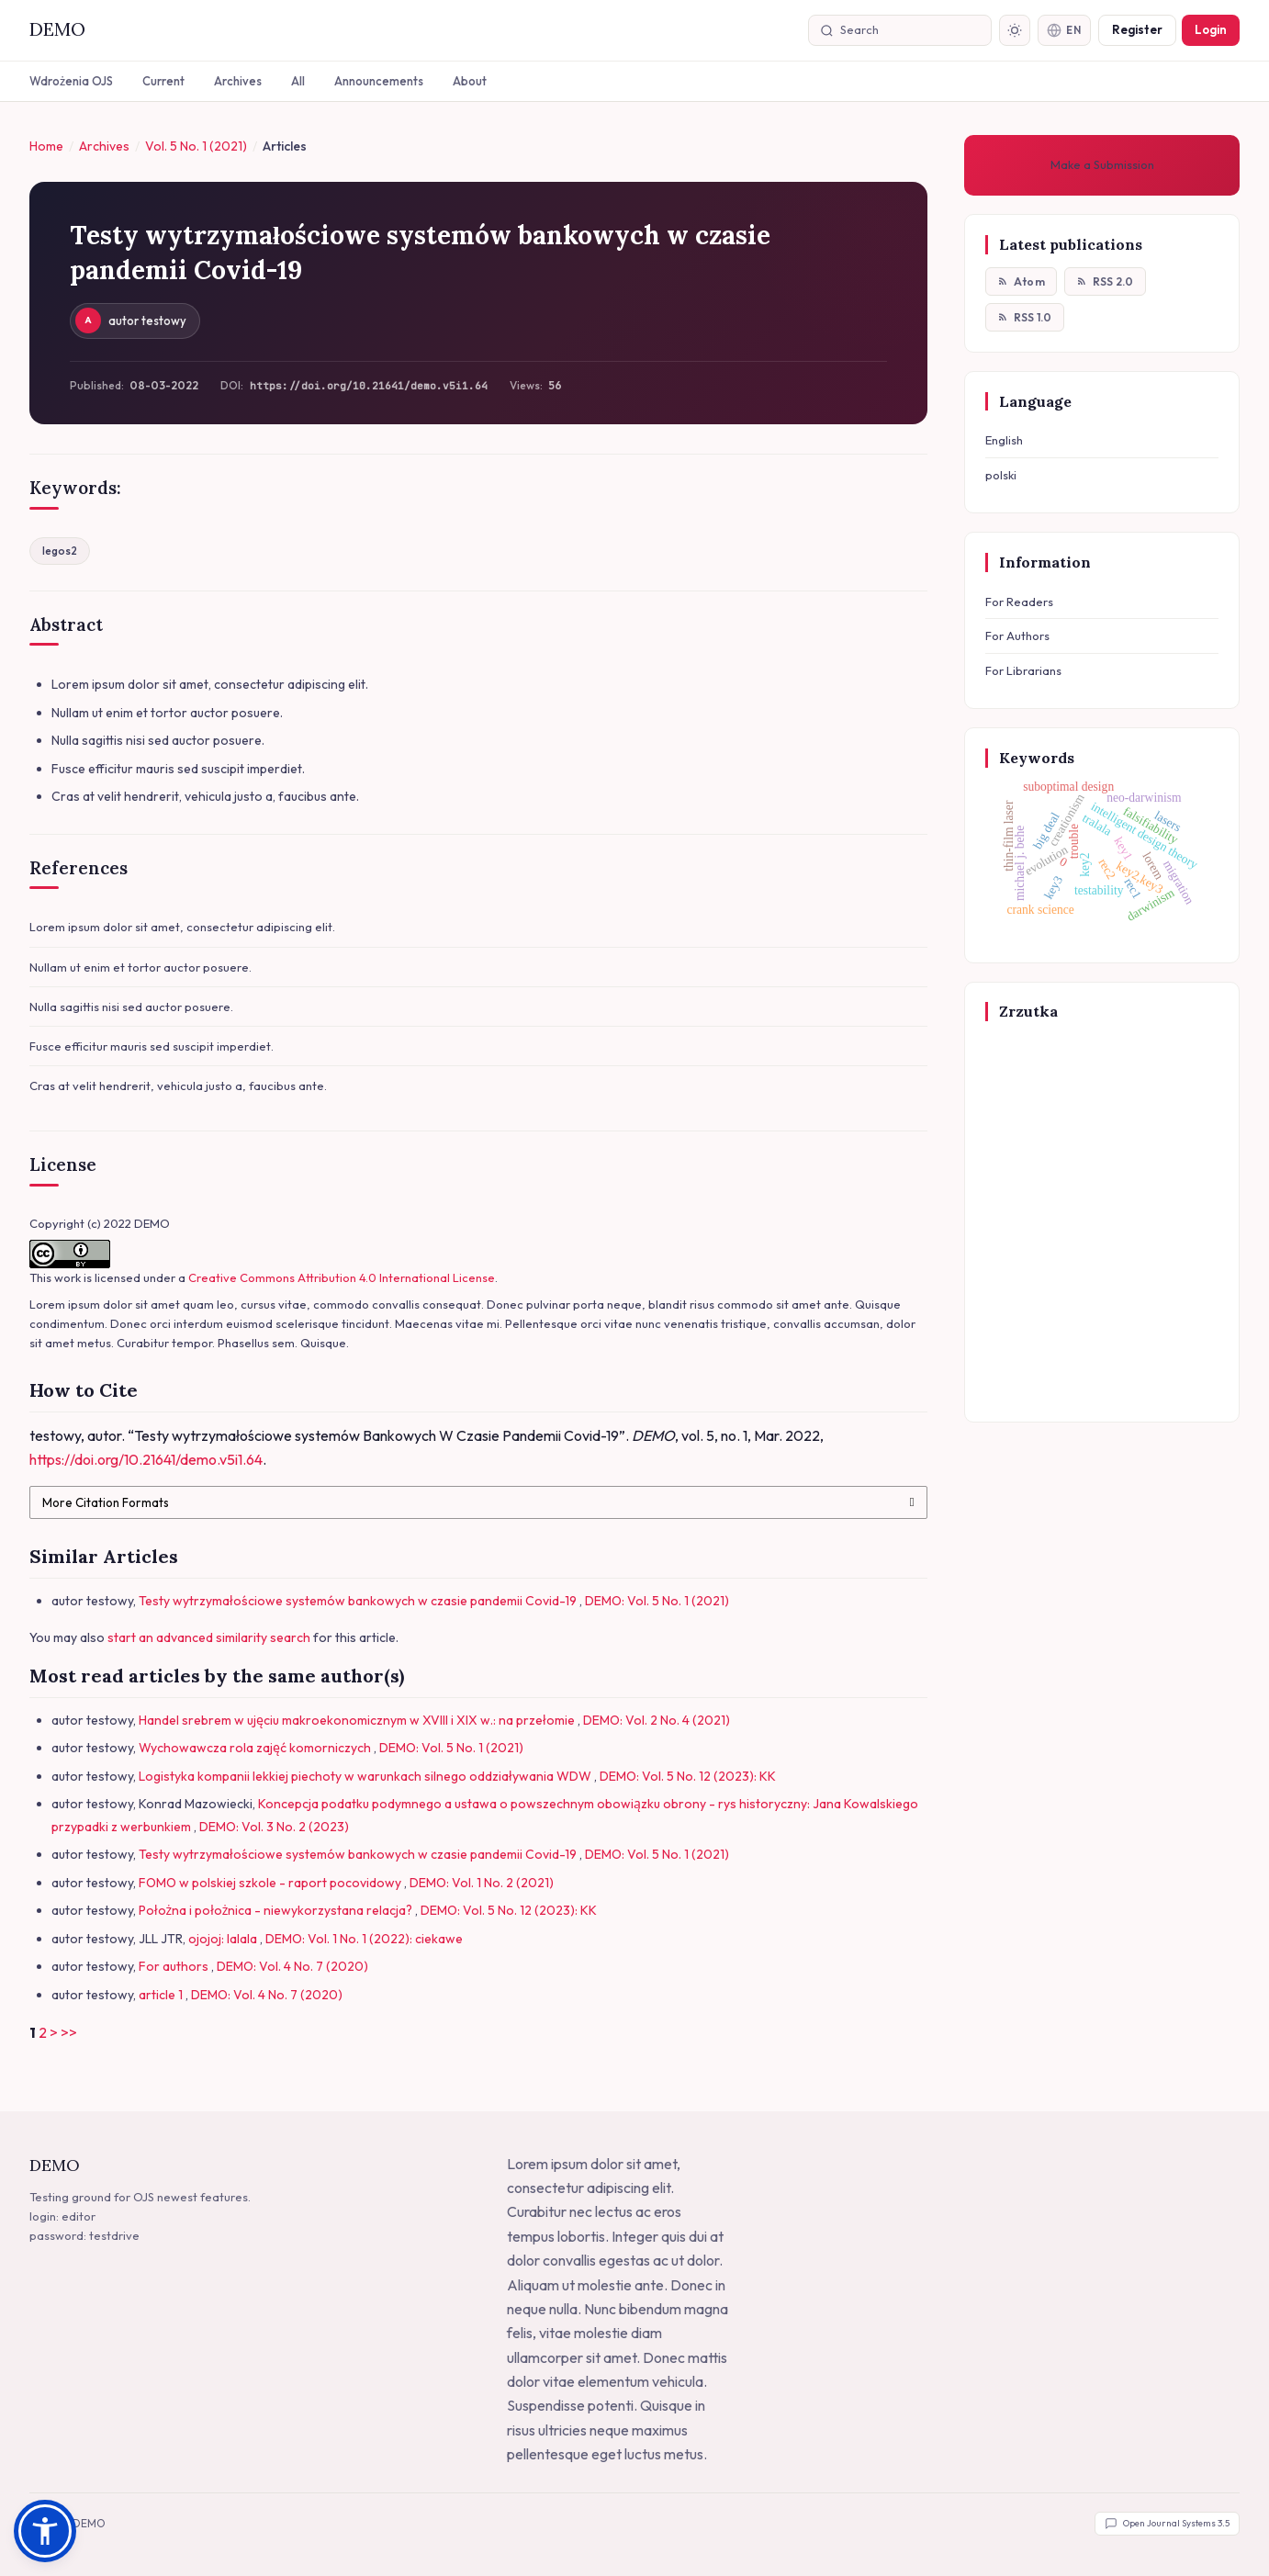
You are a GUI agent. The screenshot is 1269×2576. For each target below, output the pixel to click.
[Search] (907, 29)
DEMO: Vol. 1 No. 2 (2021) (482, 1882)
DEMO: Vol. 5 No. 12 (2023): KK (688, 1776)
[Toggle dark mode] (1012, 30)
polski (1000, 475)
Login (1211, 29)
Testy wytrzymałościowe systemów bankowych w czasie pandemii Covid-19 (359, 1600)
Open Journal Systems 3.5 (1167, 2523)
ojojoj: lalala (224, 1938)
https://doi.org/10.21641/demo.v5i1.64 (369, 386)
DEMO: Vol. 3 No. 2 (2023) (274, 1826)
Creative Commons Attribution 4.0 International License (341, 1278)
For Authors (1017, 636)
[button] (45, 2531)
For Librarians (1023, 671)
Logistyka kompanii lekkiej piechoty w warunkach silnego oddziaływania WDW (366, 1776)
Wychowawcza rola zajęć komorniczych (256, 1747)
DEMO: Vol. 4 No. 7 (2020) (292, 1966)
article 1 (162, 1994)
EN (1063, 30)
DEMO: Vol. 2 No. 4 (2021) (656, 1720)
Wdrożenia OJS (71, 80)
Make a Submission (1102, 164)
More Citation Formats (105, 1502)
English (1004, 440)
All (298, 80)
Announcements (378, 80)
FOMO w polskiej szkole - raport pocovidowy (271, 1882)
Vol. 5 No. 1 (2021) (196, 146)
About (470, 80)
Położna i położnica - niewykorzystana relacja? (277, 1910)
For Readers (1019, 601)
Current (163, 80)
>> (69, 2032)
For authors (175, 1966)
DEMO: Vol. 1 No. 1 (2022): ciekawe (364, 1938)
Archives (238, 80)
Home (46, 146)
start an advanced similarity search (208, 1637)
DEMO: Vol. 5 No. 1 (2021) (657, 1600)
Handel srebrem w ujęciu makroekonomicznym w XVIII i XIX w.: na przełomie (358, 1720)
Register (1137, 29)
